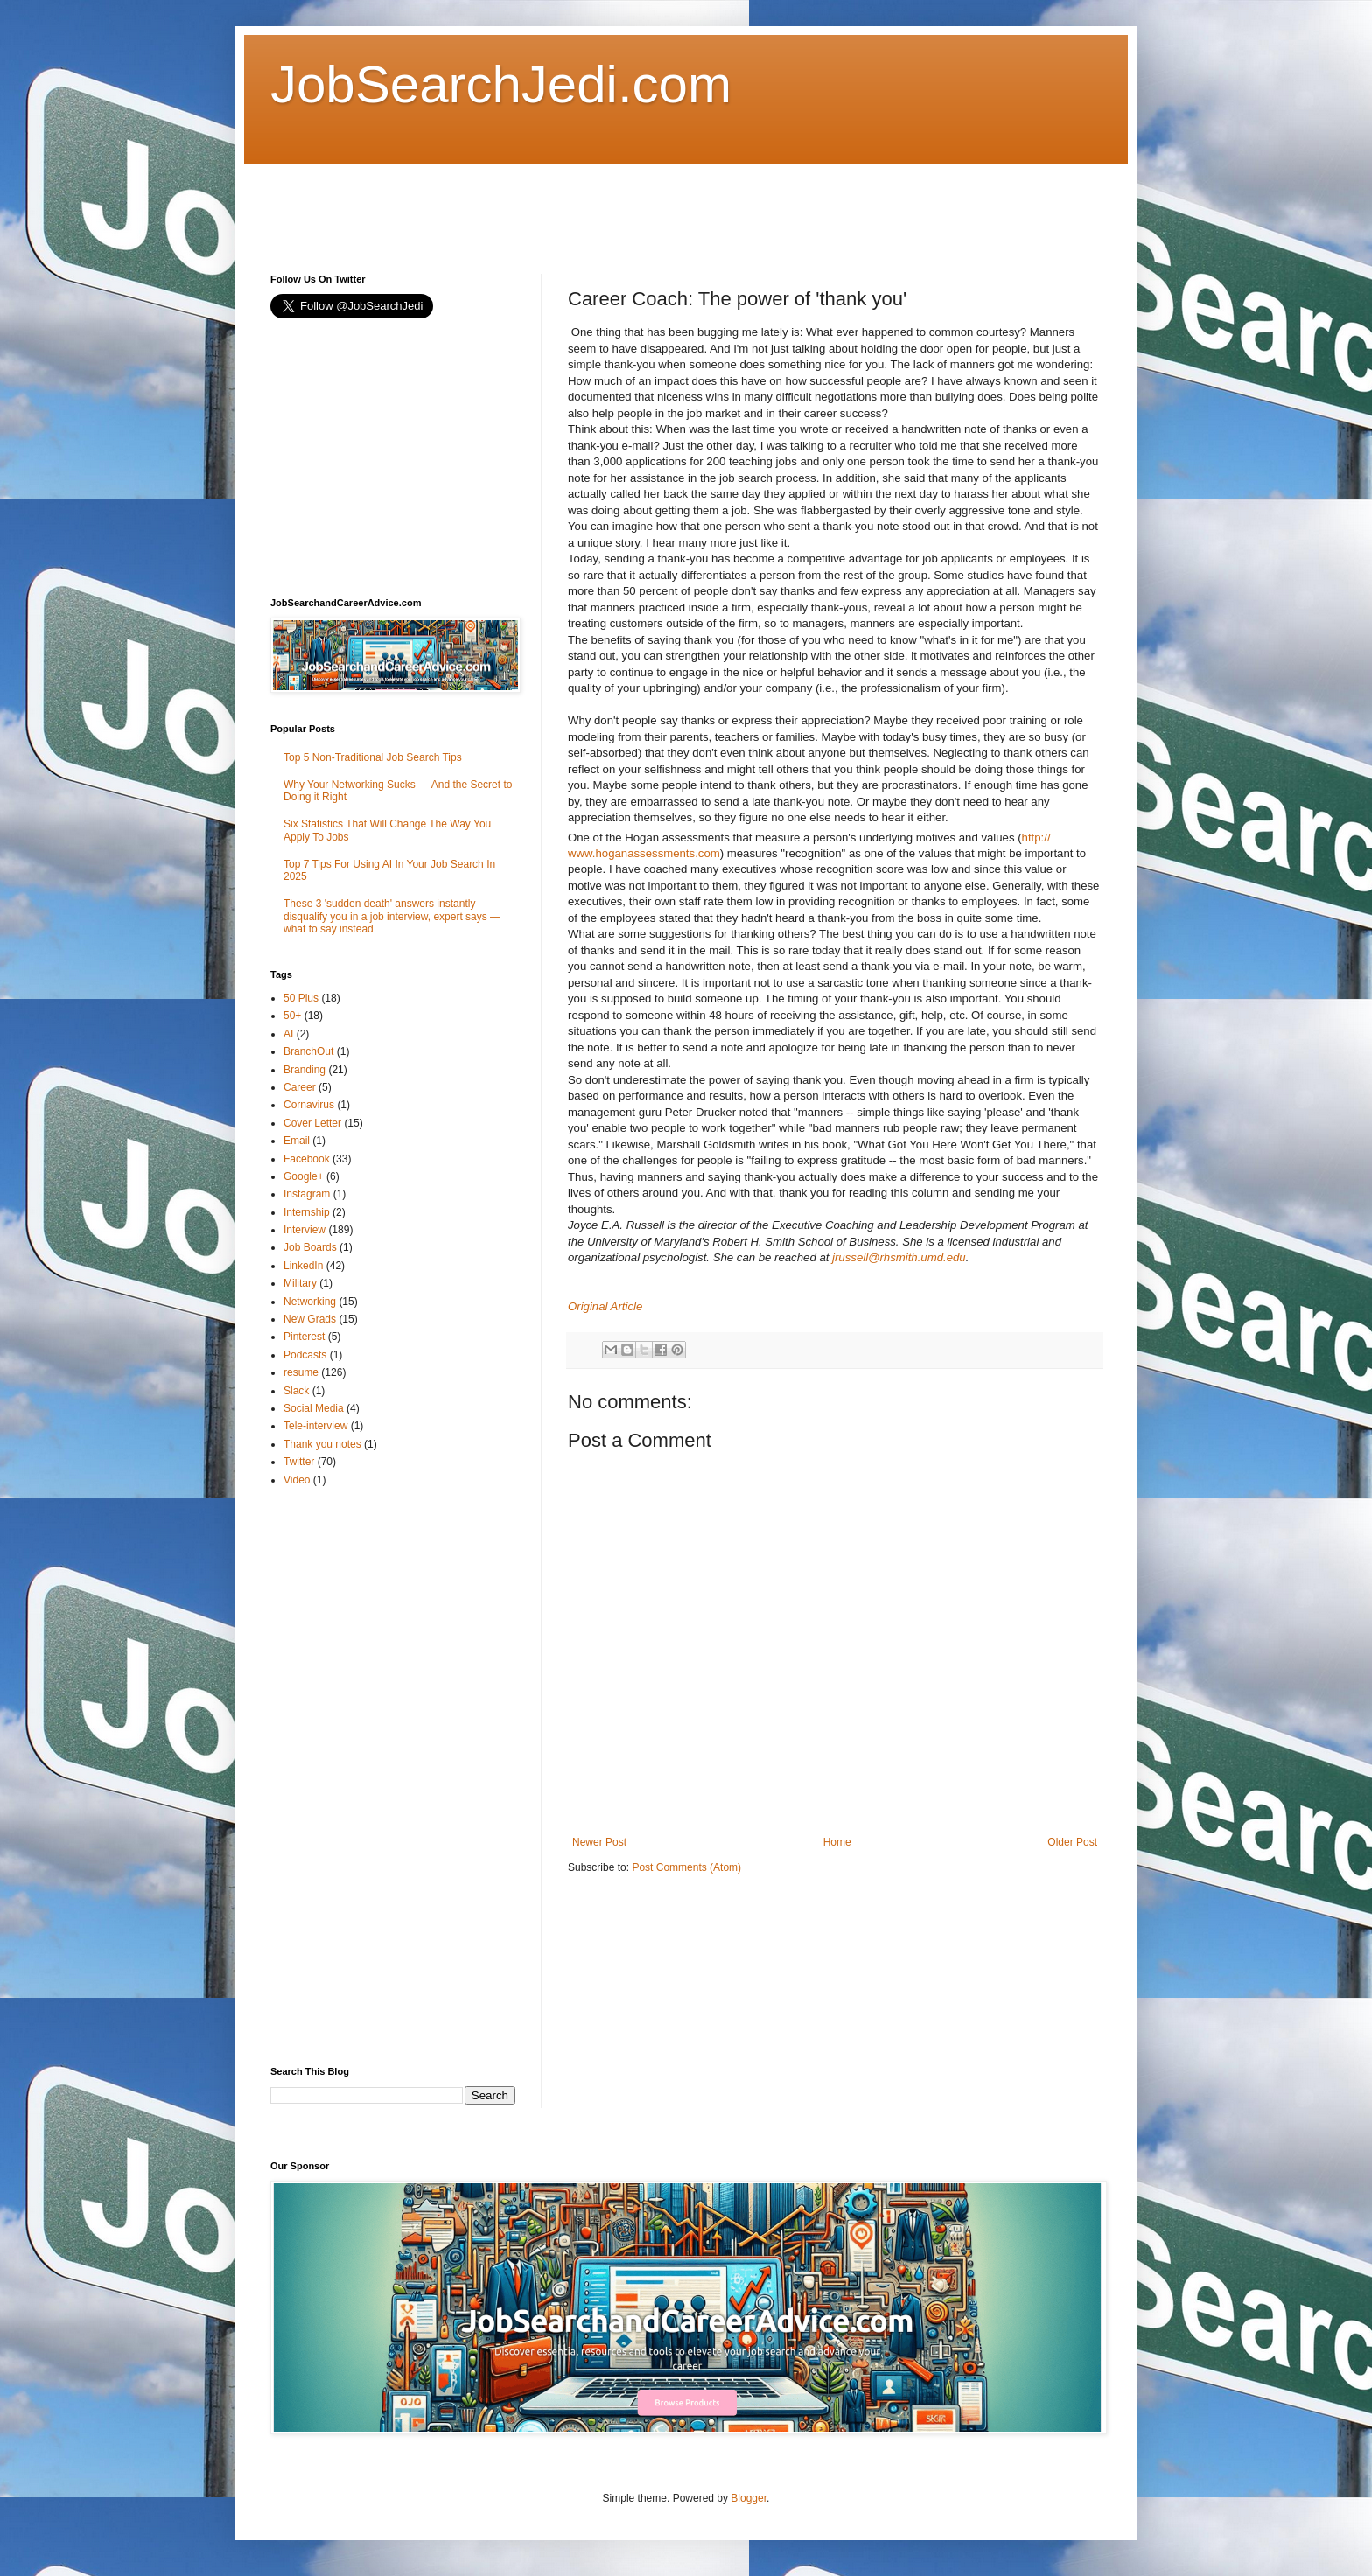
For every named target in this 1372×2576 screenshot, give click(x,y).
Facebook (307, 1159)
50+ (292, 1015)
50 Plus (301, 998)
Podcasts (305, 1355)
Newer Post (599, 1842)
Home (837, 1842)
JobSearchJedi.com (501, 84)
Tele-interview (315, 1426)
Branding (305, 1070)
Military (300, 1283)
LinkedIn (303, 1266)
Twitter (299, 1462)
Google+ (304, 1176)
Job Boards (310, 1247)
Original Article (605, 1306)
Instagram (307, 1194)
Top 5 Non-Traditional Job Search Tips (373, 757)
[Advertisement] (588, 203)
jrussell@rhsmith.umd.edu (899, 1257)
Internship (307, 1212)
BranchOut (308, 1051)
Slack (296, 1391)
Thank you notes (322, 1444)
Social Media (314, 1408)
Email (297, 1140)
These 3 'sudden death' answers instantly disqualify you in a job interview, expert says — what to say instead (392, 916)
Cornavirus (309, 1105)
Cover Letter (312, 1123)
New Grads (310, 1319)
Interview (305, 1230)
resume (301, 1372)
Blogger (748, 2498)
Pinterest (304, 1336)
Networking (310, 1301)
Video (297, 1480)
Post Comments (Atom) (686, 1867)
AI (288, 1034)
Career (300, 1087)
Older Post (1072, 1842)
